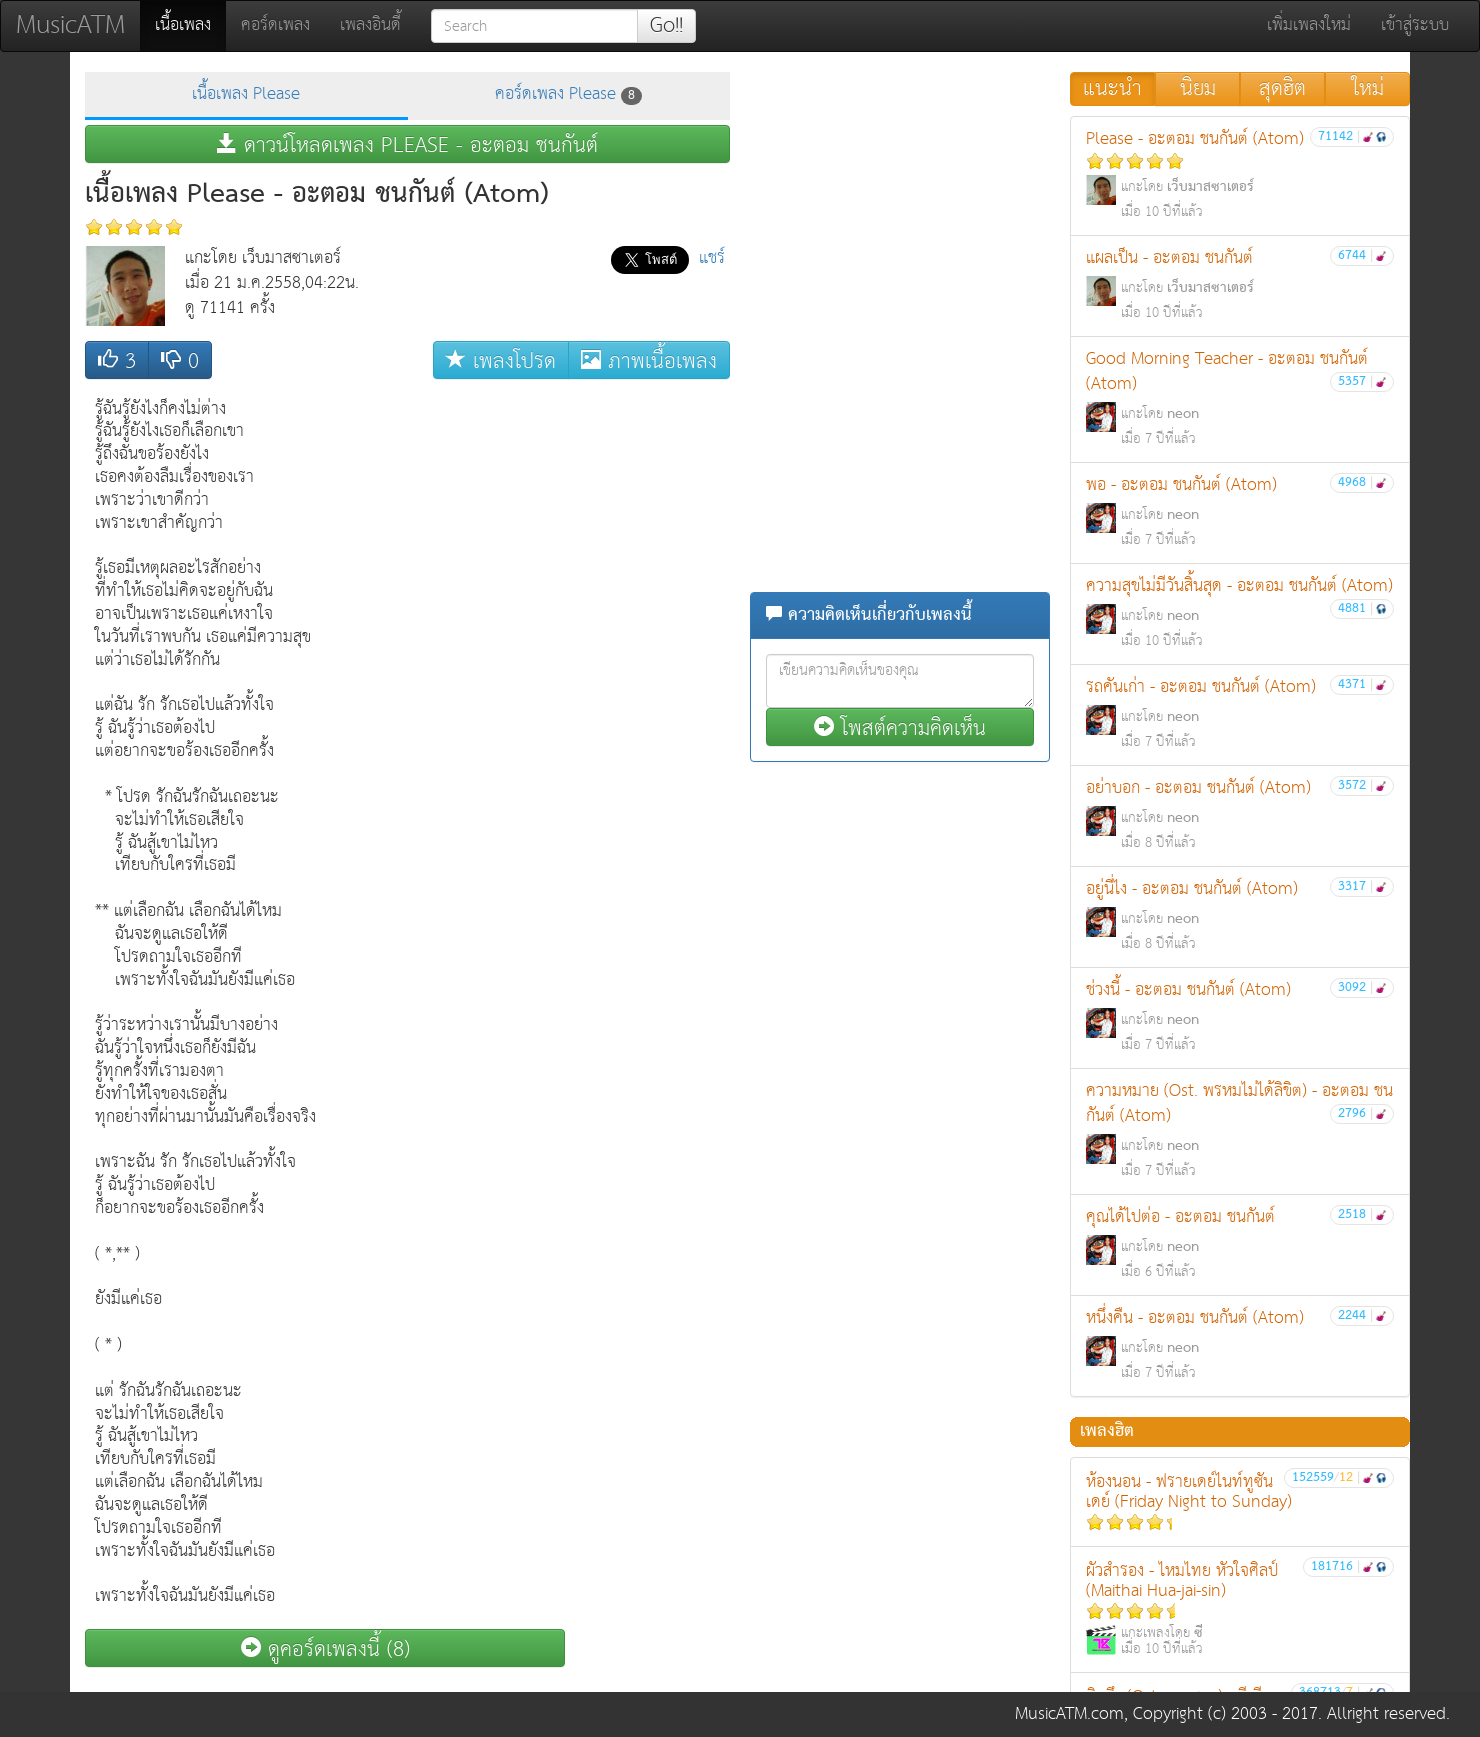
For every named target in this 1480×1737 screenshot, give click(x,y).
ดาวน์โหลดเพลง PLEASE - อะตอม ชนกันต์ (407, 144)
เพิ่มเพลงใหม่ (1309, 25)
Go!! (666, 26)
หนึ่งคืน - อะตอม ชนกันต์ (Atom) (1240, 1344)
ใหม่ (1368, 89)
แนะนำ (1112, 89)
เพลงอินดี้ (370, 25)
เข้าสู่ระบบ (1415, 25)
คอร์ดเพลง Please (568, 94)
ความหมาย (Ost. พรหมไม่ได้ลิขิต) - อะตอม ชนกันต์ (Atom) (1240, 1130)
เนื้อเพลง (190, 25)
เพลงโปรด (501, 360)
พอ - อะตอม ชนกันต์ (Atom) (1240, 511)
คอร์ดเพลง (275, 25)
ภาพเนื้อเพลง (649, 360)
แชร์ (712, 258)
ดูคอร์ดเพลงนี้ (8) (325, 1648)
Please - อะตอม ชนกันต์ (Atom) (1240, 174)
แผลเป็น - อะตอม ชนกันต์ (1240, 284)
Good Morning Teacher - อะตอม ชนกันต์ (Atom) (1240, 398)
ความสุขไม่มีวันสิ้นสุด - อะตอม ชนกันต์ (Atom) (1240, 612)
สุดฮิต (1282, 89)
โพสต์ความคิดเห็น (900, 727)
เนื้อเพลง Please (246, 94)
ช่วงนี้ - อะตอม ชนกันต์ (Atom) (1240, 1016)
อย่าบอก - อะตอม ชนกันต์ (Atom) (1240, 814)
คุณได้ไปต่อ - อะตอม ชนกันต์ (1240, 1243)
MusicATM (70, 25)
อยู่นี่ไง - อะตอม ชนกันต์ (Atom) (1240, 915)
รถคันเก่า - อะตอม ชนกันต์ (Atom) (1240, 713)
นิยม (1198, 89)
